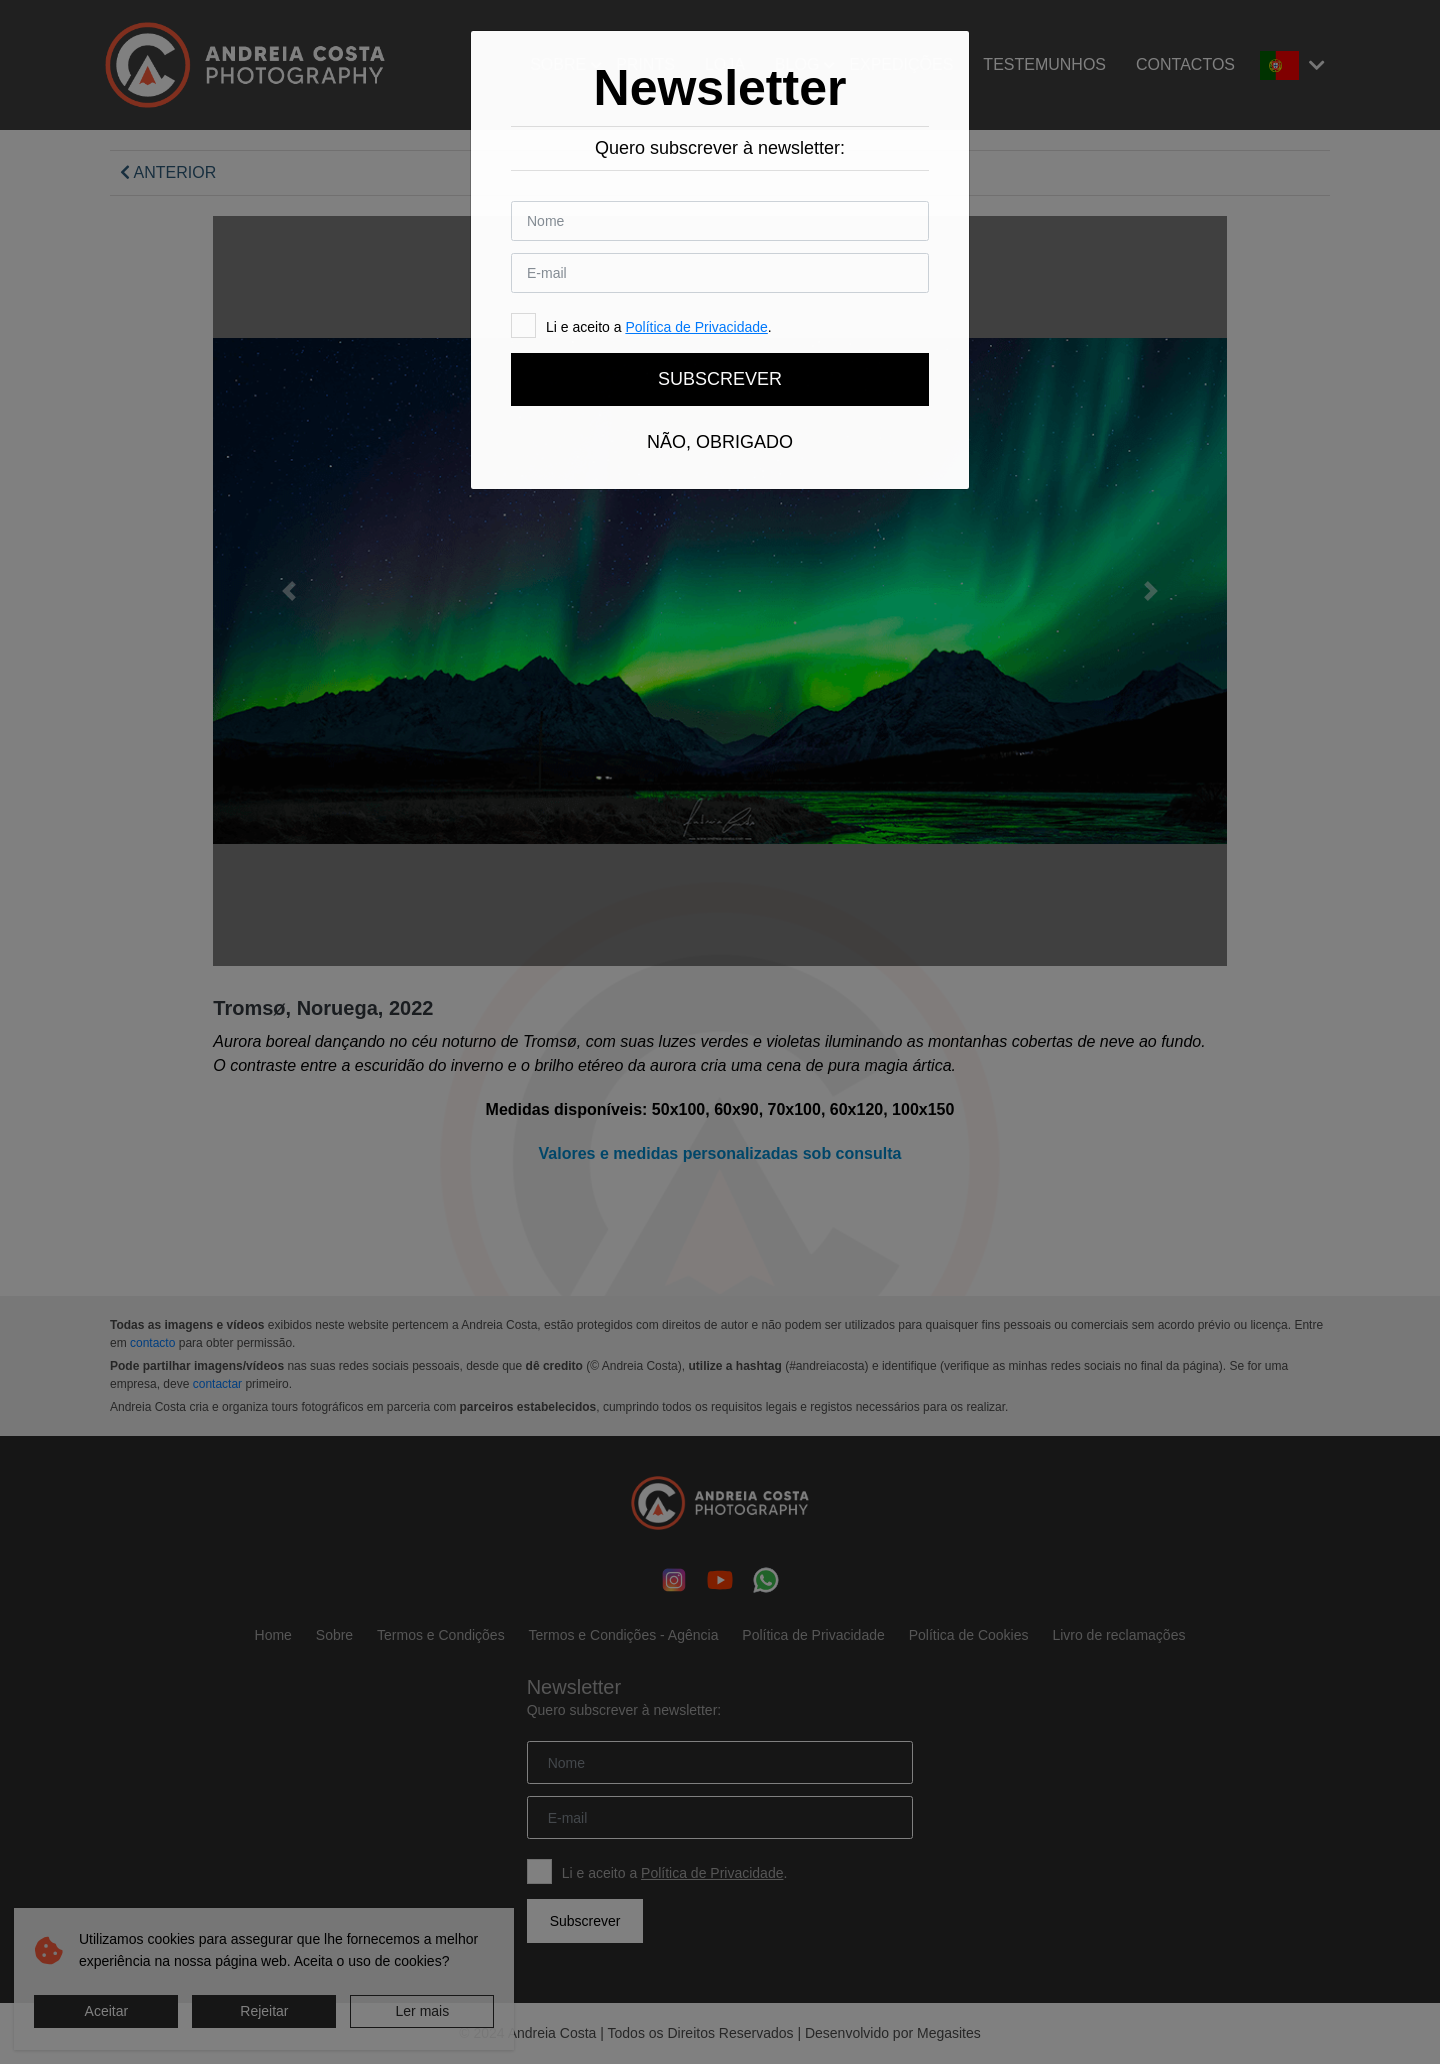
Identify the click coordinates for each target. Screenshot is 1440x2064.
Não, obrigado (720, 442)
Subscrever (720, 379)
